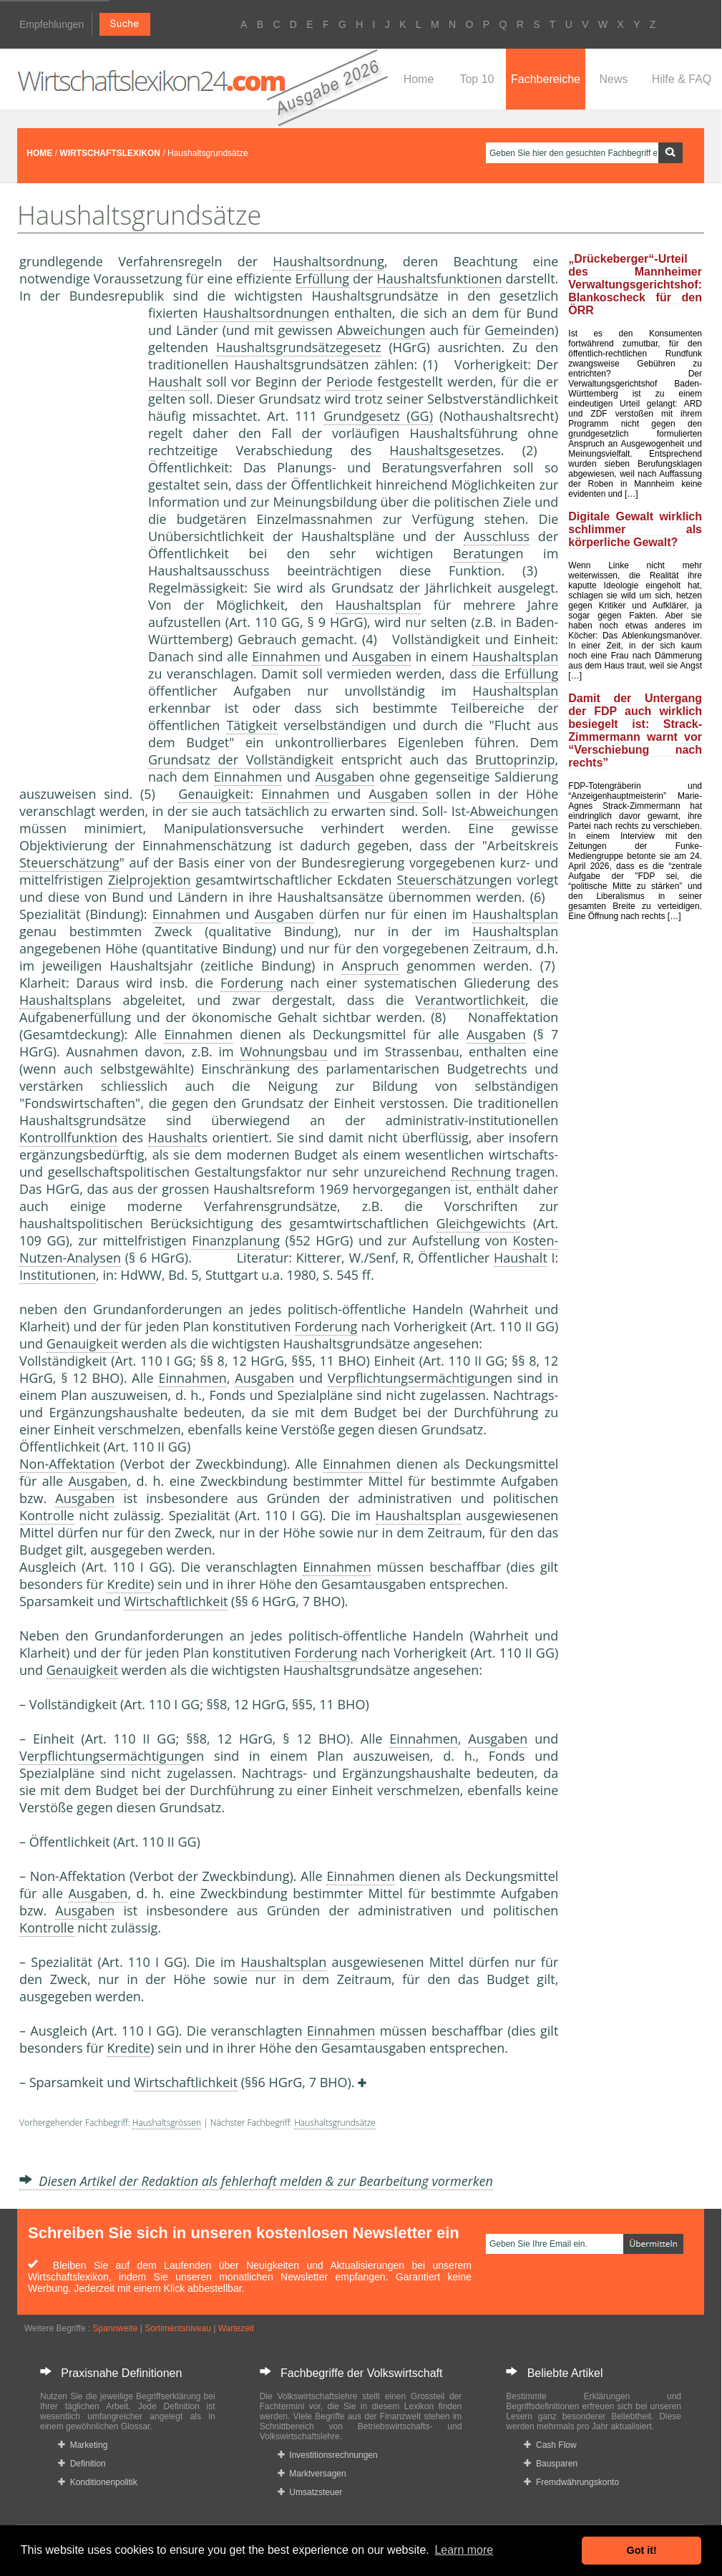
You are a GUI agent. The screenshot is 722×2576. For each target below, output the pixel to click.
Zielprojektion (149, 879)
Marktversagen (312, 2474)
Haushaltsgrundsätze (335, 2122)
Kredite (128, 1584)
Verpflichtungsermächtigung (412, 1377)
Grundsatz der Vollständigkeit (240, 759)
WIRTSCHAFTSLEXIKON (109, 153)
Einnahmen (286, 656)
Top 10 (476, 79)
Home (419, 79)
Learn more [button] (463, 2550)
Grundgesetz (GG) (378, 415)
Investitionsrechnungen (328, 2455)
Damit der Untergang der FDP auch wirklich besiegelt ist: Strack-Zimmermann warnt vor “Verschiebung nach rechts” (635, 730)
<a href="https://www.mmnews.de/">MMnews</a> (76, 542)
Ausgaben (381, 656)
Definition (82, 2464)
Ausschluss (497, 536)
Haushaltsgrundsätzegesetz (298, 347)
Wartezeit (236, 2328)
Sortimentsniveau (178, 2328)
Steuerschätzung (69, 862)
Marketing (82, 2445)
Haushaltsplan (378, 604)
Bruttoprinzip (515, 759)
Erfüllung (322, 278)
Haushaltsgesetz (438, 450)
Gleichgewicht (477, 1223)
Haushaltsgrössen (166, 2122)
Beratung (480, 553)
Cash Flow (550, 2445)
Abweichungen (381, 330)
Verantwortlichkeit (470, 999)
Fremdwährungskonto (571, 2482)
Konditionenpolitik (97, 2482)
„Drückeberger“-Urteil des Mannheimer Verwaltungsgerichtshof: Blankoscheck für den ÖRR (635, 284)
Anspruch (370, 965)
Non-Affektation (67, 1463)
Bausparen (550, 2464)
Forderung (251, 982)
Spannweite (115, 2328)
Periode (349, 381)
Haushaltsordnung (328, 261)
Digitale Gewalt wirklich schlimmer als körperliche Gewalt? (635, 529)
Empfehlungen (51, 24)
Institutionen (57, 1274)
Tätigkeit (251, 725)
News (613, 79)
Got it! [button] (642, 2550)
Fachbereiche (545, 79)
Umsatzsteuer (310, 2492)
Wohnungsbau (283, 1051)
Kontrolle (46, 1515)
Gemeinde (515, 330)
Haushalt (175, 381)
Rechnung (481, 1171)
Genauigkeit (214, 793)
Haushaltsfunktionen (439, 278)
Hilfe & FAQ (682, 79)
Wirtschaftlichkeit (176, 1601)
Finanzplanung (236, 1240)
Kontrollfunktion (68, 1137)
